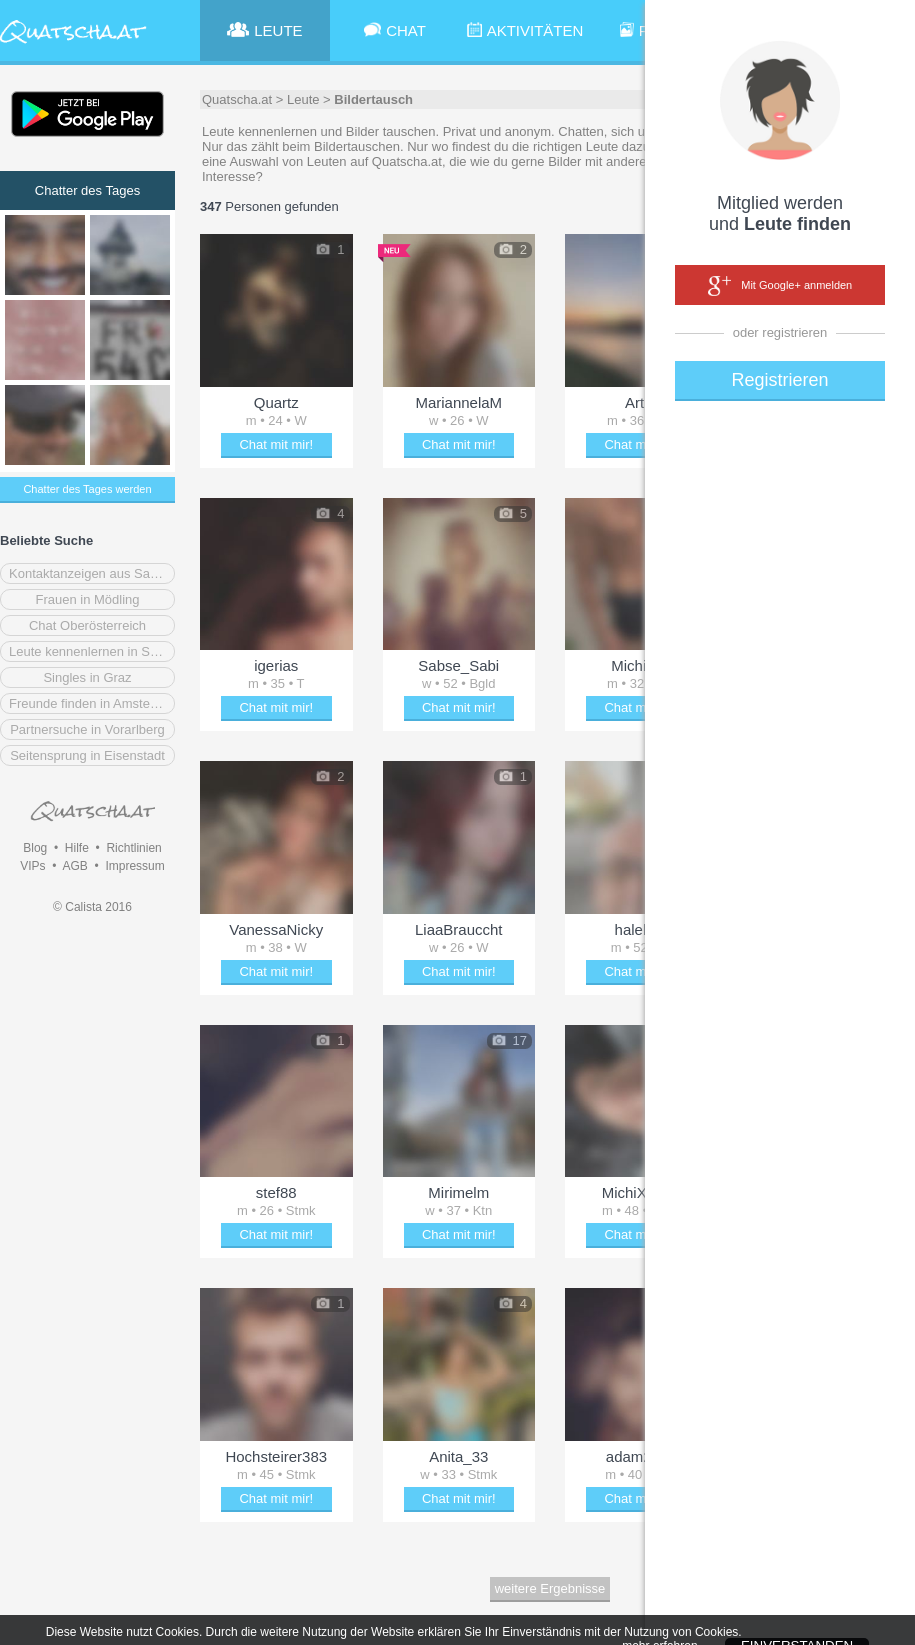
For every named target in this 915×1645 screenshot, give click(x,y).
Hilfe (77, 848)
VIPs (32, 866)
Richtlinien (133, 848)
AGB (74, 866)
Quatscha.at (237, 99)
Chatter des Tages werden (87, 489)
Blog (35, 848)
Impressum (134, 866)
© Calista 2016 (92, 907)
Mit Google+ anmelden (780, 286)
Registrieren (779, 380)
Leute (303, 99)
